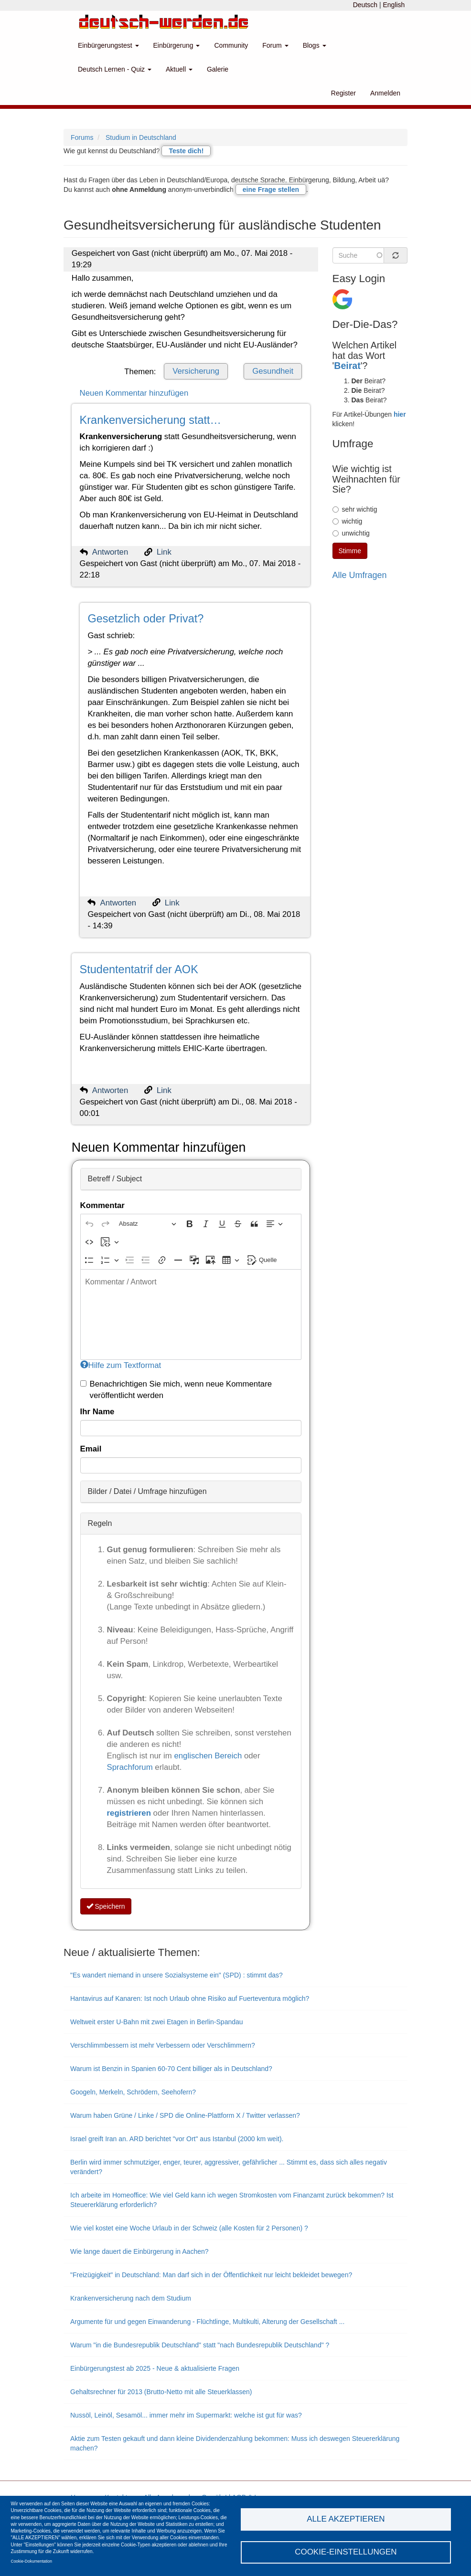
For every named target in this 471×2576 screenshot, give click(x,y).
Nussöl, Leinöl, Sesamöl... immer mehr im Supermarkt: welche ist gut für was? (186, 2415)
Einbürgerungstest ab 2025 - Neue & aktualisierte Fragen (154, 2368)
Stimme (350, 551)
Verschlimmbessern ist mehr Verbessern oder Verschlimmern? (162, 2045)
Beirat (347, 365)
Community (231, 45)
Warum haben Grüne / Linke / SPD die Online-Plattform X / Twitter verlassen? (185, 2115)
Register (343, 93)
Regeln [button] (100, 1523)
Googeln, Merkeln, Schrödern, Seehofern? (133, 2092)
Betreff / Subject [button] (115, 1179)
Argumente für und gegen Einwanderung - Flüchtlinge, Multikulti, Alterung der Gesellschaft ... (207, 2321)
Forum (275, 45)
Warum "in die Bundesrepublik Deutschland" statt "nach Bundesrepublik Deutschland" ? (199, 2345)
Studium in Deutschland (141, 137)
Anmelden (385, 93)
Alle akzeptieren (346, 2518)
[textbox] (190, 1314)
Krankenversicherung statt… (151, 420)
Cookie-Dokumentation (31, 2561)
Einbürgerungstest (108, 45)
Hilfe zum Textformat (120, 1365)
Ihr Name (97, 1411)
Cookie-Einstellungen (346, 2551)
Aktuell (179, 69)
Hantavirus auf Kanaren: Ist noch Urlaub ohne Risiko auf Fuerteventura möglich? (189, 1998)
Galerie (217, 69)
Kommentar (102, 1205)
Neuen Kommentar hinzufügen (134, 393)
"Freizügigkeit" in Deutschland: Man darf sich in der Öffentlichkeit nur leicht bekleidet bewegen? (211, 2275)
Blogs (314, 45)
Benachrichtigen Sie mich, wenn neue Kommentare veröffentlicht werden (176, 1389)
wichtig (347, 521)
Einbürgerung (176, 45)
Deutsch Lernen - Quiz (114, 69)
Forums (82, 137)
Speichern (105, 1906)
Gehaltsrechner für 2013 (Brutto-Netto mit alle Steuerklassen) (161, 2392)
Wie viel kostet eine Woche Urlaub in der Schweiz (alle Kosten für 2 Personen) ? (189, 2228)
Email (91, 1448)
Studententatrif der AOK (139, 969)
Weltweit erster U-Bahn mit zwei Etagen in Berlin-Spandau (156, 2022)
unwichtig (351, 533)
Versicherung (195, 371)
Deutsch (365, 5)
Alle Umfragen (359, 575)
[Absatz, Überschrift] (148, 1223)
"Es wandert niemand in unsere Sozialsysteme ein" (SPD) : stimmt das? (176, 1975)
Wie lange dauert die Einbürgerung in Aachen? (139, 2251)
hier (400, 414)
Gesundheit (272, 371)
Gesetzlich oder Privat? (145, 618)
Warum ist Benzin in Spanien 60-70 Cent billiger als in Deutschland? (171, 2068)
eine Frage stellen (271, 189)
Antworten (110, 552)
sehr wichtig (354, 509)
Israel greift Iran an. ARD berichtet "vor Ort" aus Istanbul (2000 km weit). (176, 2139)
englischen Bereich (208, 1755)
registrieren (130, 1813)
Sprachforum (131, 1767)
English (394, 5)
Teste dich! (186, 151)
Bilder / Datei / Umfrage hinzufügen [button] (147, 1491)
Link (164, 552)
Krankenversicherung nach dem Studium (130, 2298)
